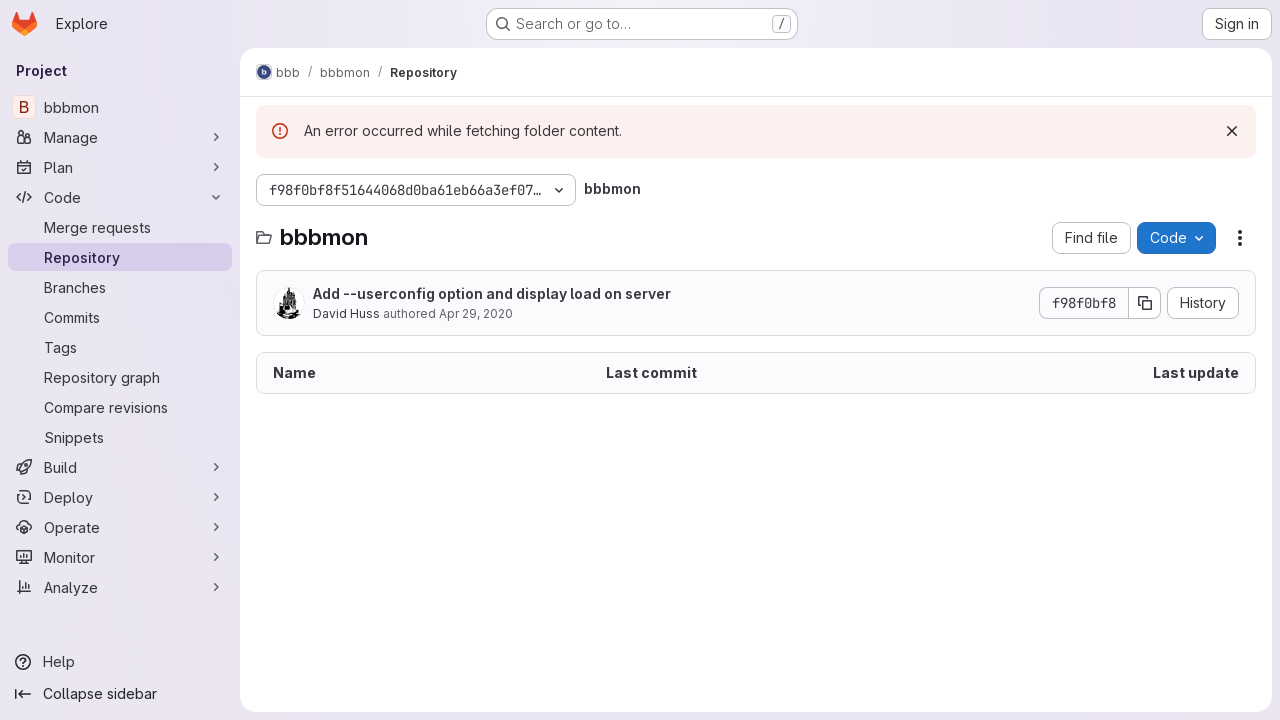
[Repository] (120, 257)
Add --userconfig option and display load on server (492, 293)
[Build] (120, 467)
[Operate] (120, 527)
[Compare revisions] (120, 407)
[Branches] (120, 287)
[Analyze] (120, 587)
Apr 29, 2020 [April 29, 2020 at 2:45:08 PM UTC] (476, 313)
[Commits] (120, 317)
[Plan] (120, 167)
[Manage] (120, 137)
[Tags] (120, 347)
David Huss (346, 313)
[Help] (120, 662)
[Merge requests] (120, 227)
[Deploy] (120, 497)
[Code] (120, 197)
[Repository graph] (120, 377)
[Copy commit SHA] (1145, 303)
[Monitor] (120, 557)
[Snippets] (120, 437)
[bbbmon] (120, 107)
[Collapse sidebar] (120, 694)
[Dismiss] (1232, 131)
